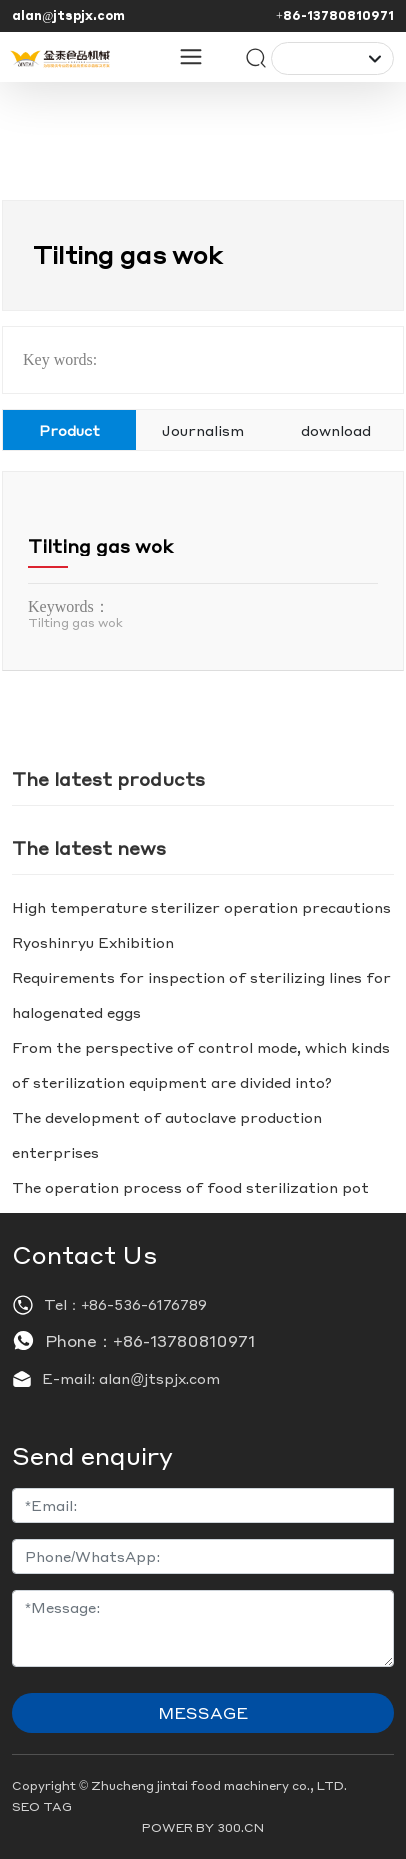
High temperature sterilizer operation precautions (201, 907)
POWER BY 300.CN (203, 1827)
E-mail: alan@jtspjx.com (131, 1378)
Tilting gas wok (100, 545)
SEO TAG (42, 1806)
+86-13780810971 (335, 15)
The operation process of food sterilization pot (190, 1187)
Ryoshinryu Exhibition (93, 942)
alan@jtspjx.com (68, 15)
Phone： (79, 1340)
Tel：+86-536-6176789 (125, 1304)
